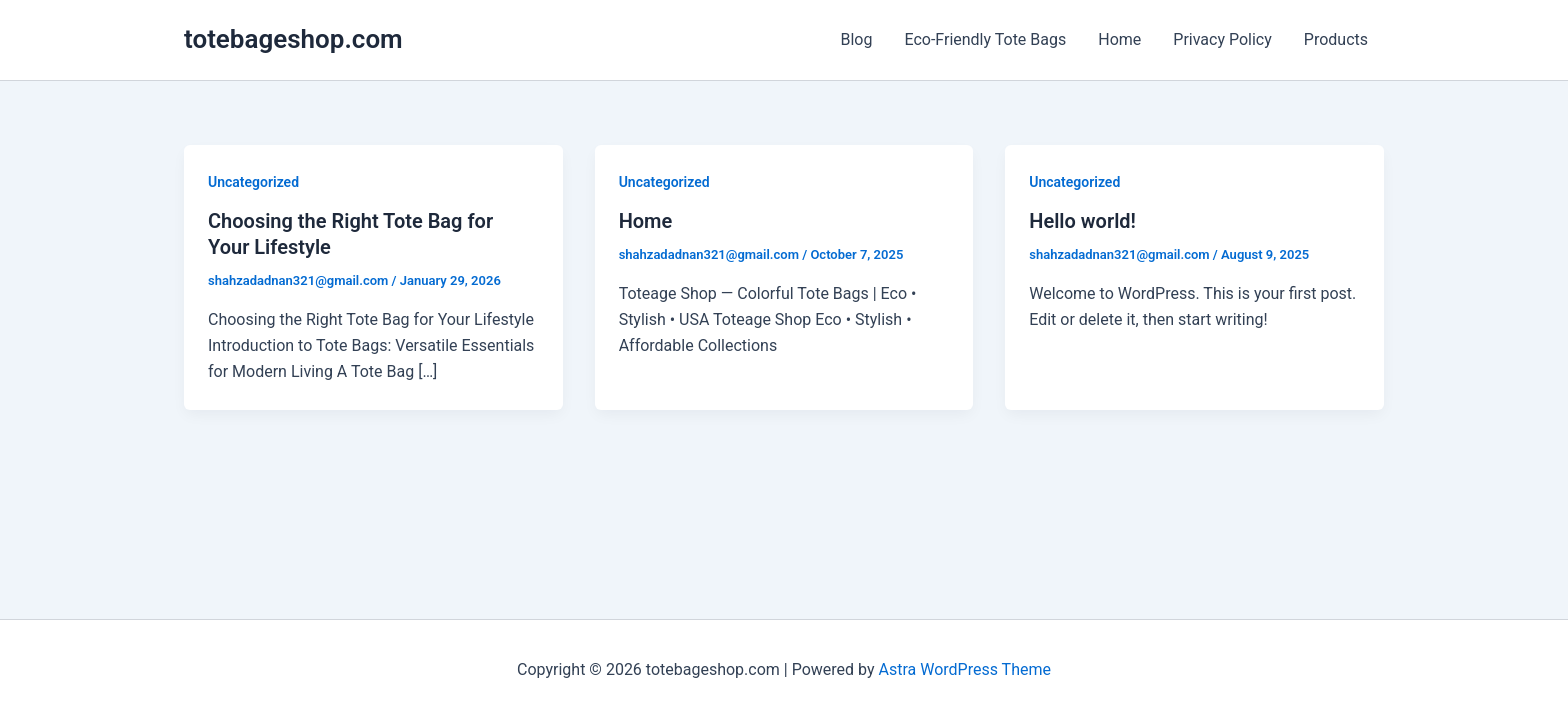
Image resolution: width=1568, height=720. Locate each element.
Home (1119, 39)
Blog (856, 39)
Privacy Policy (1222, 39)
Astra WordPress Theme (965, 669)
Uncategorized (253, 182)
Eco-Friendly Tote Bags (985, 39)
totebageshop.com (293, 39)
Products (1336, 39)
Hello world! (1082, 221)
